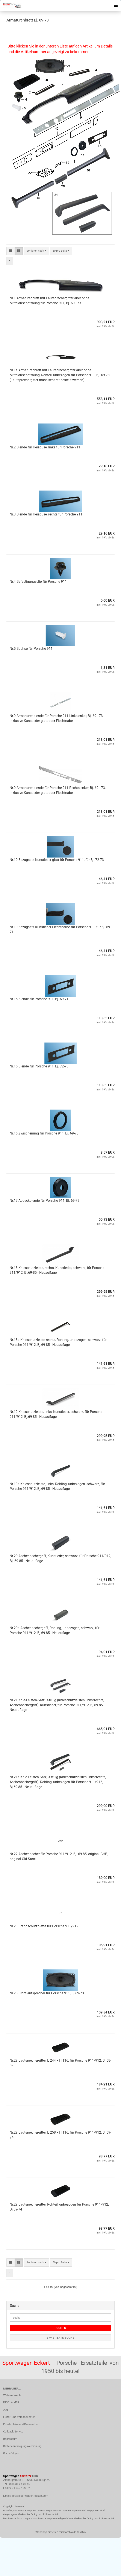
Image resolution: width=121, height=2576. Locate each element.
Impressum (10, 2438)
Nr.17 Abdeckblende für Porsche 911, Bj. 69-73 (44, 1201)
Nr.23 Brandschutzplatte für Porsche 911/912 (44, 1926)
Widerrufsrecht (12, 2395)
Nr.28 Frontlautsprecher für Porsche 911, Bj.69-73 (47, 1993)
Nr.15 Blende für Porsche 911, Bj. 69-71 (39, 999)
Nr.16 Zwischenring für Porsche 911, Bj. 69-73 (44, 1133)
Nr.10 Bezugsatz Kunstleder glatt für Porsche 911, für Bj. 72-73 (57, 860)
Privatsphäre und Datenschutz (21, 2424)
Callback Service (13, 2431)
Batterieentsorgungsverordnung (22, 2446)
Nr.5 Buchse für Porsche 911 (31, 649)
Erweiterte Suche (60, 2337)
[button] (10, 251)
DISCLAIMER (11, 2402)
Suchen (60, 2328)
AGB (6, 2409)
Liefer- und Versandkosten (19, 2417)
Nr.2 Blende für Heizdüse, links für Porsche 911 (45, 447)
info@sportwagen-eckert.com (30, 2495)
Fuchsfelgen (10, 2453)
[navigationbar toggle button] (115, 5)
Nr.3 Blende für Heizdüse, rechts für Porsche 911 (46, 514)
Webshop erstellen (46, 2532)
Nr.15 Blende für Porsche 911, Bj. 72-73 (39, 1066)
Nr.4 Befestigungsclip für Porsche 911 (38, 581)
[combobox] (36, 251)
